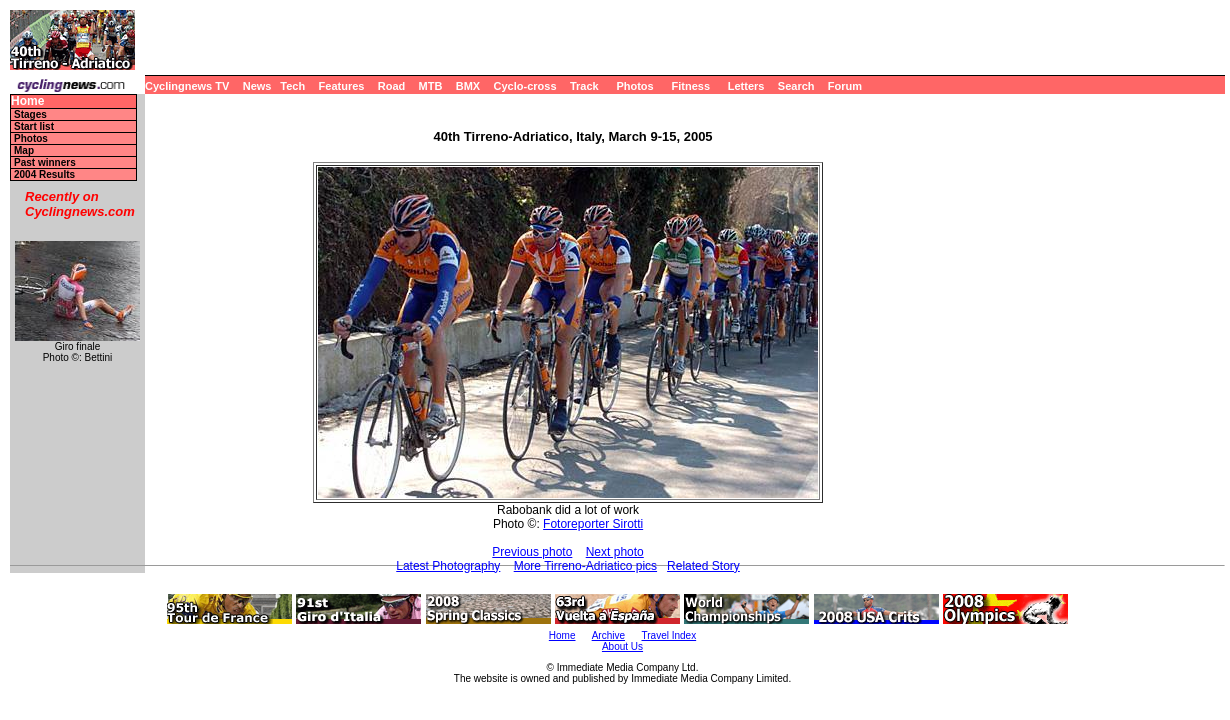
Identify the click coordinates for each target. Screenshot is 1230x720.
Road (392, 86)
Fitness (690, 86)
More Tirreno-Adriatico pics (585, 566)
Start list (34, 126)
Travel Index (669, 635)
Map (24, 150)
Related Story (703, 566)
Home (27, 101)
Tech (292, 86)
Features (342, 86)
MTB (431, 86)
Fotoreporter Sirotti (593, 524)
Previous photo (532, 552)
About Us (622, 646)
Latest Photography (448, 566)
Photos (634, 86)
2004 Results (44, 174)
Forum (845, 86)
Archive (608, 635)
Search (796, 86)
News (257, 86)
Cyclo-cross (525, 86)
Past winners (45, 162)
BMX (468, 86)
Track (584, 86)
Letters (746, 86)
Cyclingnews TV (187, 86)
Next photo (615, 552)
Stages (30, 114)
